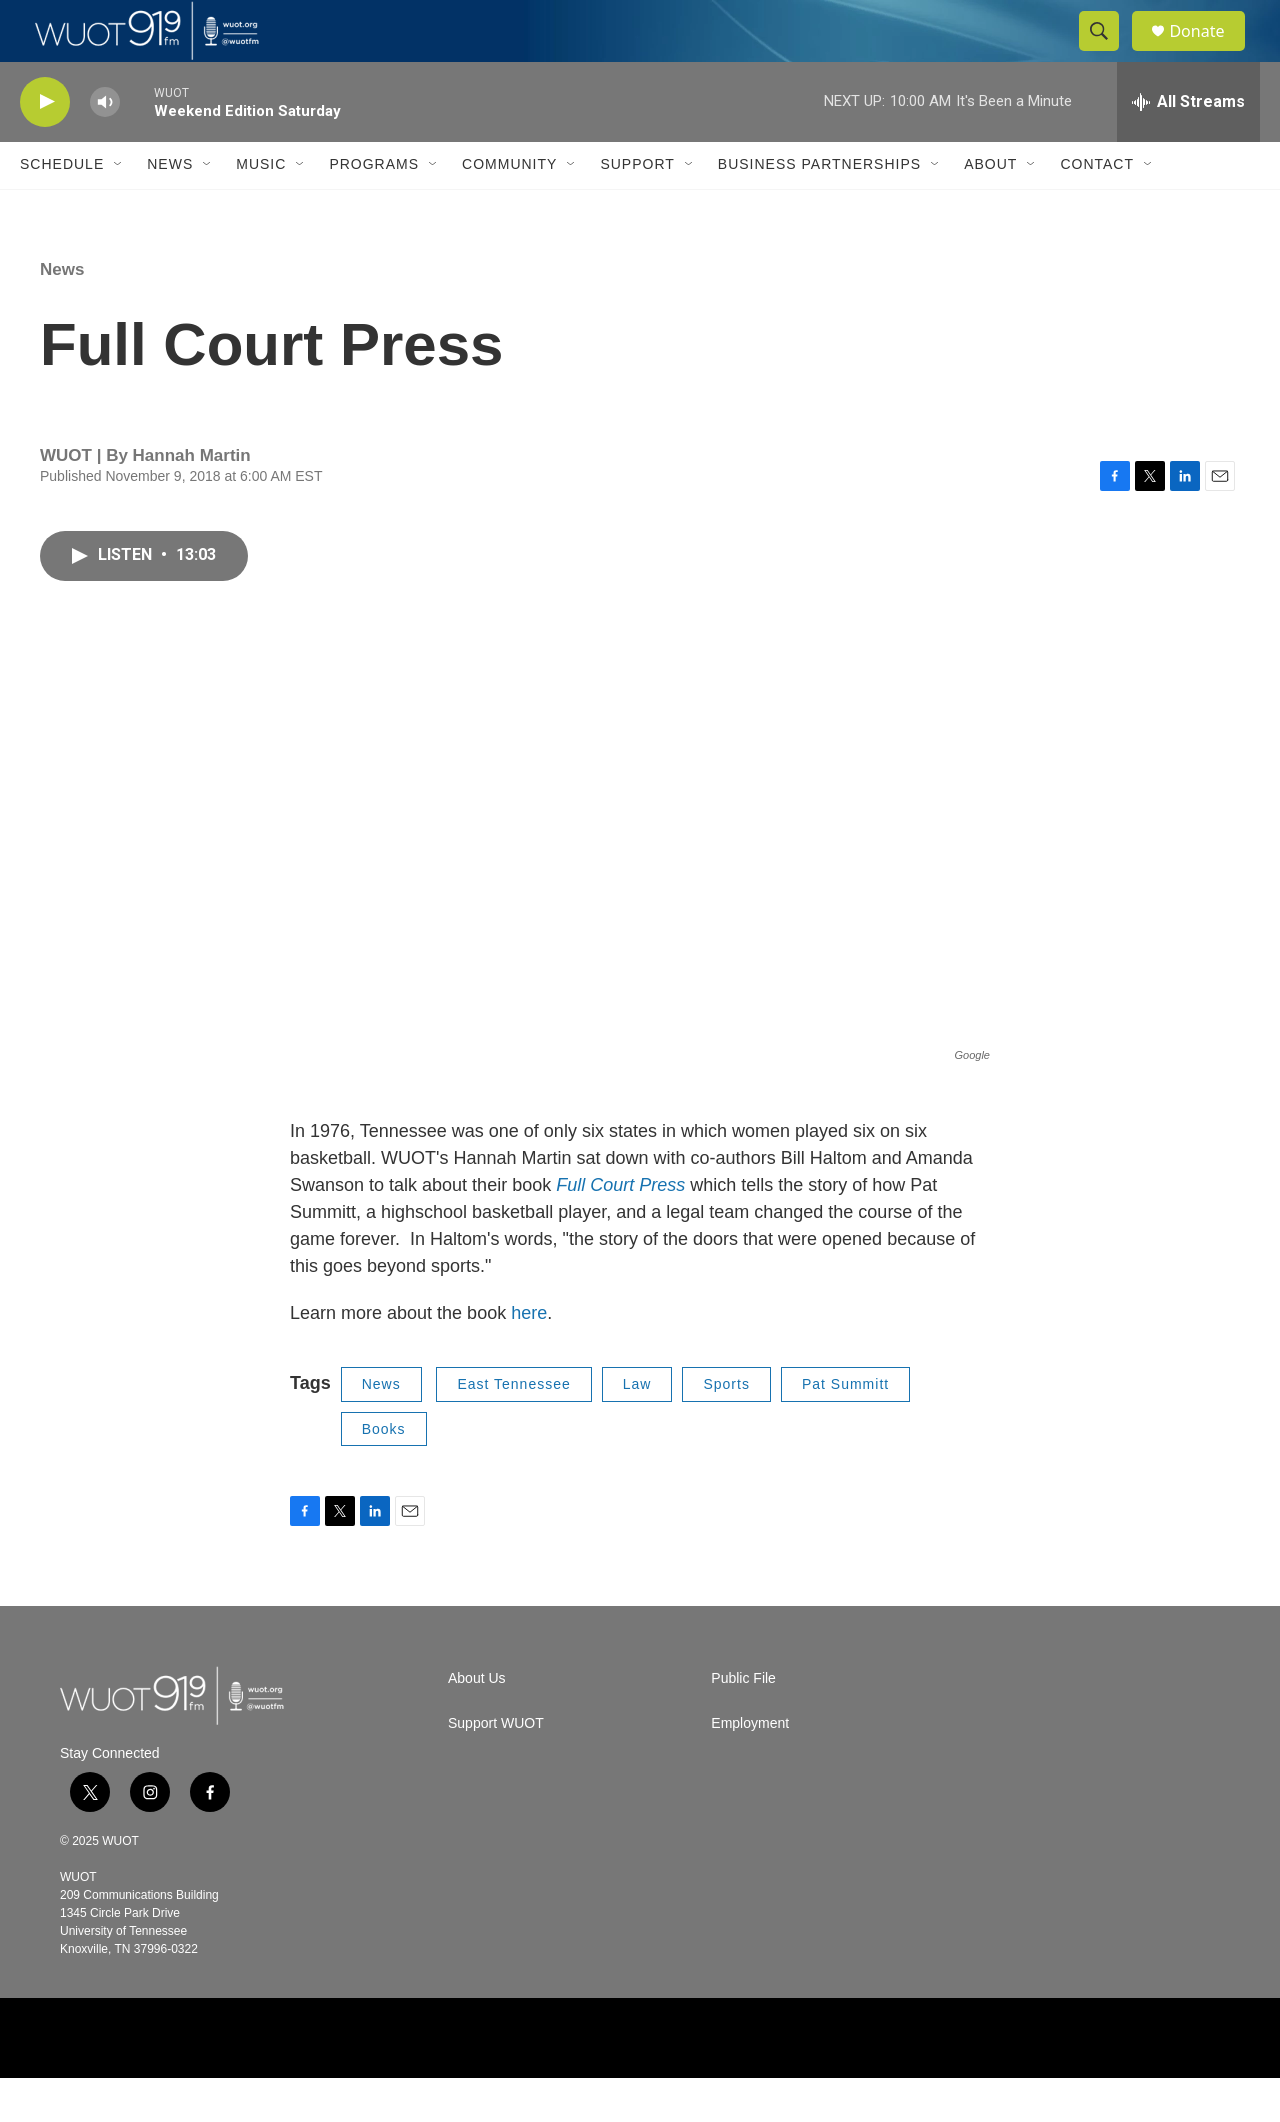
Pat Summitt (845, 1428)
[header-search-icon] (1108, 53)
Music (261, 208)
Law (637, 1428)
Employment (750, 1767)
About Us (477, 1722)
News (170, 208)
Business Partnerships (819, 208)
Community (509, 208)
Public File (743, 1722)
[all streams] (1188, 145)
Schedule (62, 208)
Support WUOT (496, 1767)
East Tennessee (513, 1428)
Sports (726, 1428)
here (529, 1357)
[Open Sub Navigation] (119, 208)
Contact (1097, 208)
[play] (45, 145)
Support (637, 208)
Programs (374, 208)
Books (384, 1472)
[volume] (105, 145)
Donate (1209, 52)
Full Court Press (623, 1229)
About (990, 208)
